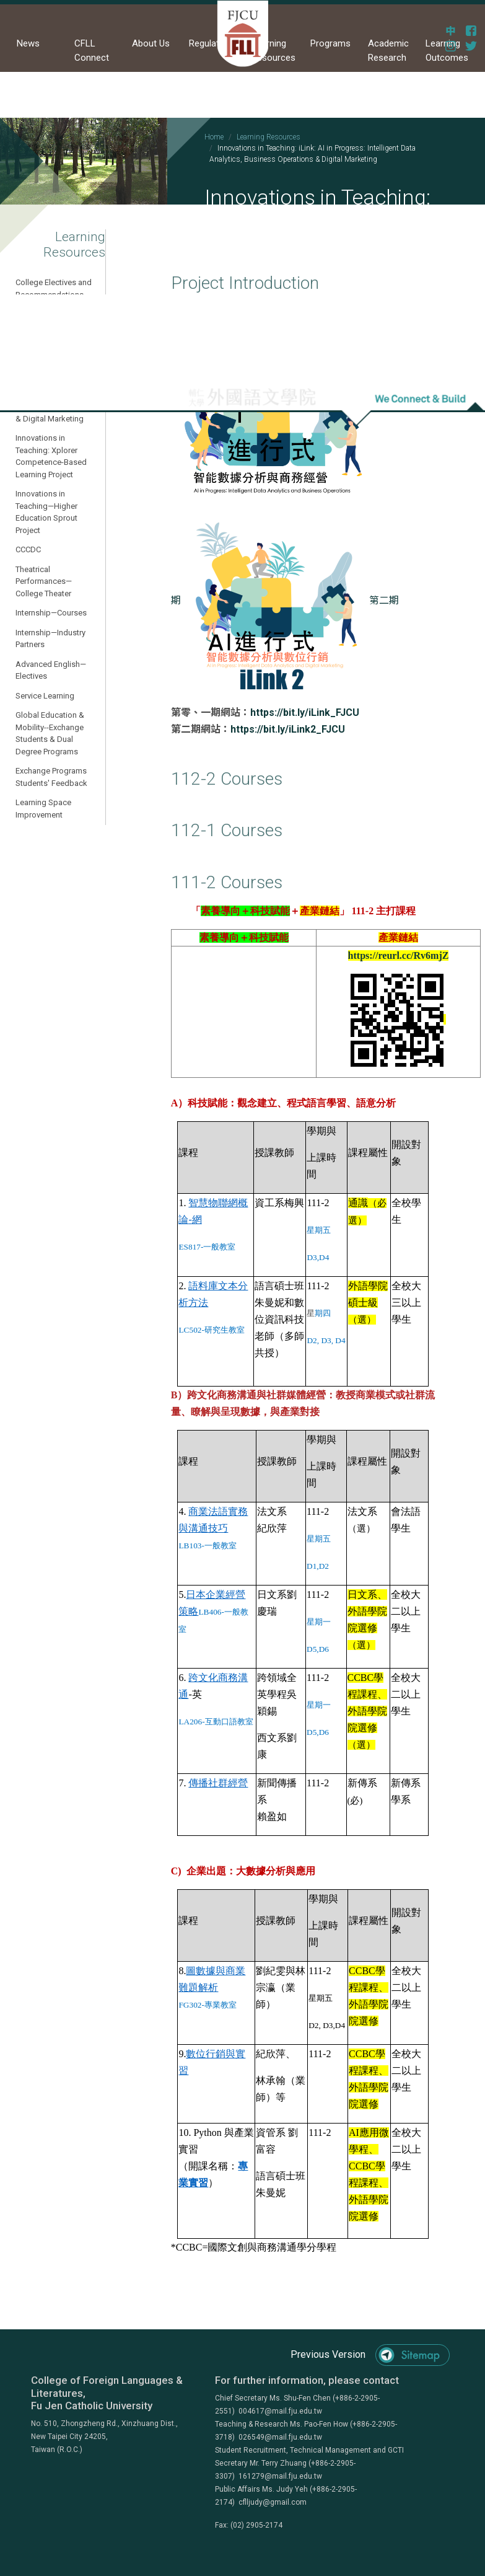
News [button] (28, 43)
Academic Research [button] (388, 50)
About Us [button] (151, 43)
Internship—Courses (51, 612)
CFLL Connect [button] (91, 50)
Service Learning (44, 695)
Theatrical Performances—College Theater (43, 581)
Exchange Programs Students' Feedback (51, 777)
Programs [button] (330, 43)
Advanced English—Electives (50, 670)
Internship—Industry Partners (50, 639)
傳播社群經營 (218, 1783)
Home (214, 137)
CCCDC (28, 549)
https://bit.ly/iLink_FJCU (304, 712)
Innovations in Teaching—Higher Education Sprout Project (46, 512)
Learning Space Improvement (43, 808)
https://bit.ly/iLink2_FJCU (287, 729)
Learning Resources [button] (273, 50)
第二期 (291, 600)
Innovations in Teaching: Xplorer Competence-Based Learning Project (51, 456)
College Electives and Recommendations (53, 288)
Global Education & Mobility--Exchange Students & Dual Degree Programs (49, 733)
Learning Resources (268, 137)
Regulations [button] (213, 43)
